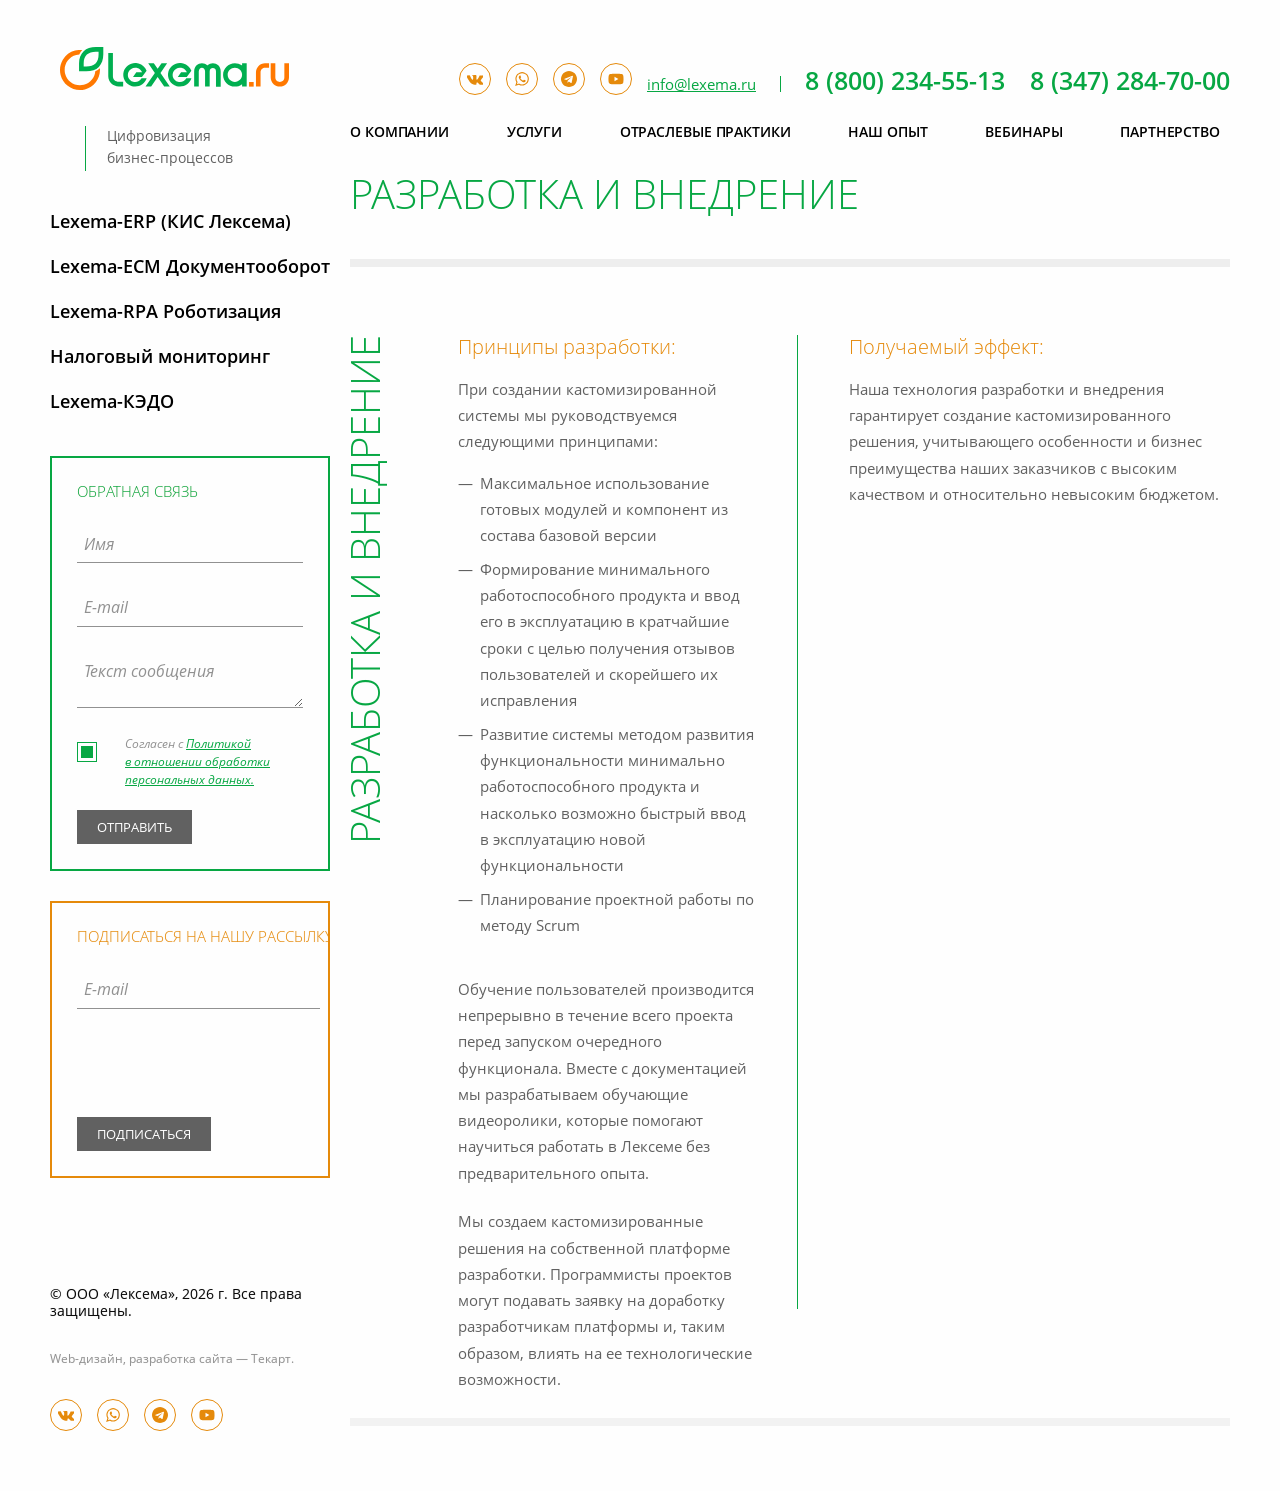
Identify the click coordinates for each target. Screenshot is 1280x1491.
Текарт (271, 1360)
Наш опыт (887, 133)
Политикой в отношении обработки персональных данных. (197, 763)
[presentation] (198, 1067)
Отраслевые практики (705, 133)
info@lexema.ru (701, 85)
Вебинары (1023, 133)
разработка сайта (181, 1360)
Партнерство (1170, 133)
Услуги (534, 133)
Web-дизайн (86, 1360)
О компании (399, 133)
